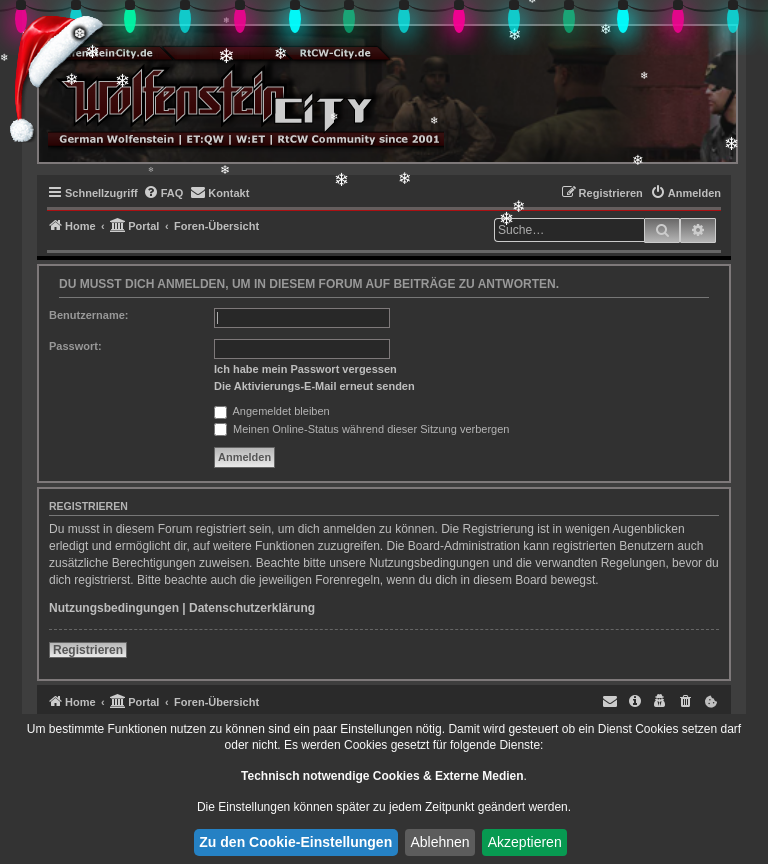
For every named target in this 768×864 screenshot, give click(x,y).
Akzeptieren (525, 842)
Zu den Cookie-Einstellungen (295, 842)
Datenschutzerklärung (252, 608)
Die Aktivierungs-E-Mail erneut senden (314, 386)
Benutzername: (88, 315)
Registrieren (88, 650)
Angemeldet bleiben (272, 411)
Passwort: (75, 346)
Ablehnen (439, 842)
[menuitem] (163, 193)
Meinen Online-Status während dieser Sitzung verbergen (361, 429)
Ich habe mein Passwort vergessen (305, 369)
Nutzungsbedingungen (114, 608)
